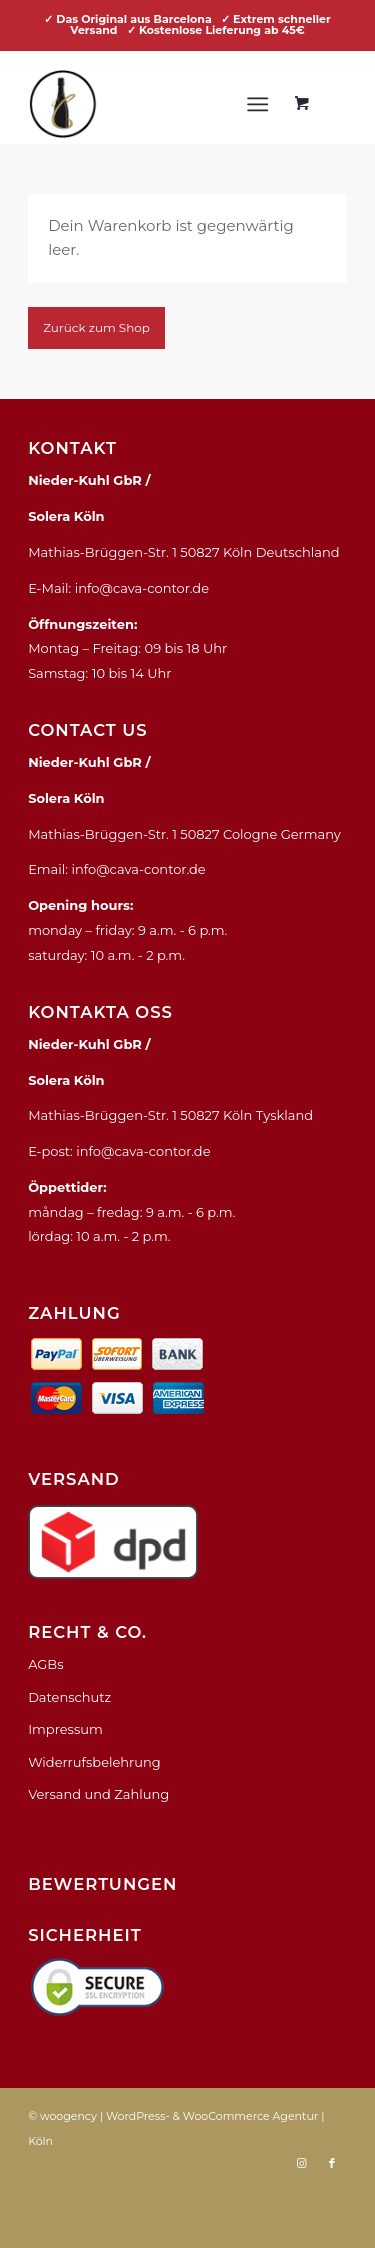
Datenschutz (69, 1697)
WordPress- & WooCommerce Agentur (212, 2116)
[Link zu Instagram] (302, 2163)
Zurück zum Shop (96, 327)
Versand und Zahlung (98, 1794)
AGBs (45, 1664)
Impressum (65, 1729)
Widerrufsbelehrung (94, 1762)
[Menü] (257, 104)
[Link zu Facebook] (332, 2163)
